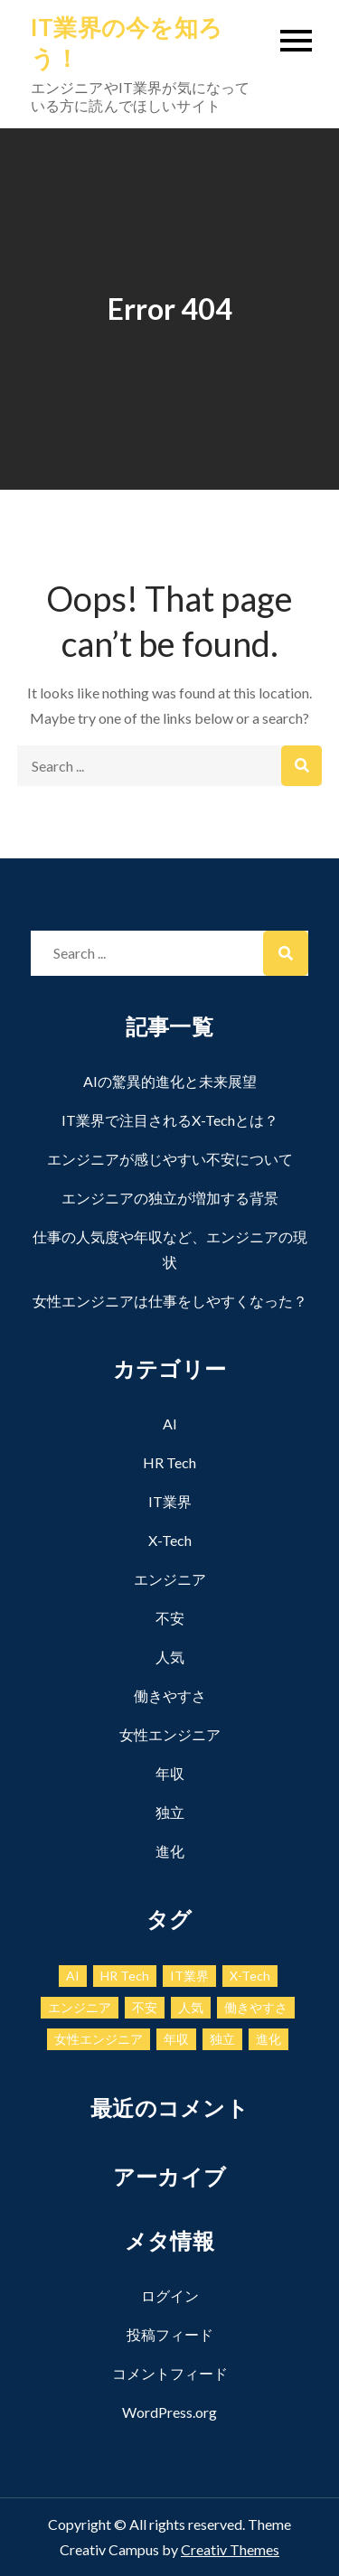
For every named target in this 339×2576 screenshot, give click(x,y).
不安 (169, 1617)
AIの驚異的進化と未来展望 (170, 1081)
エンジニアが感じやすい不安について (170, 1158)
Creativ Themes (230, 2549)
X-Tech (170, 1540)
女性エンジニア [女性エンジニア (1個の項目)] (98, 2039)
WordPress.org (169, 2412)
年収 (169, 1773)
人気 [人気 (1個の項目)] (190, 2007)
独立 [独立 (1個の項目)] (222, 2039)
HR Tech (169, 1462)
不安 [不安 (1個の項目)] (144, 2007)
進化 (169, 1850)
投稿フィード (170, 2334)
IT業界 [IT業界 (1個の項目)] (189, 1975)
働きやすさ (170, 1695)
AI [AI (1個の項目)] (73, 1975)
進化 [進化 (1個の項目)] (268, 2039)
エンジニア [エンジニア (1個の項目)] (79, 2007)
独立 (169, 1812)
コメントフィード (170, 2373)
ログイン (170, 2295)
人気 (169, 1656)
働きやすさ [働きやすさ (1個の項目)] (255, 2007)
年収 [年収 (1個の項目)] (176, 2039)
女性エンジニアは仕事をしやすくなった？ (170, 1300)
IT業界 (170, 1501)
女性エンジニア (170, 1734)
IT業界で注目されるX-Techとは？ (169, 1120)
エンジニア (170, 1579)
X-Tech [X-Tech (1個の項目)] (250, 1975)
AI (170, 1423)
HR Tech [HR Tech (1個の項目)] (124, 1975)
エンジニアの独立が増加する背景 (169, 1197)
